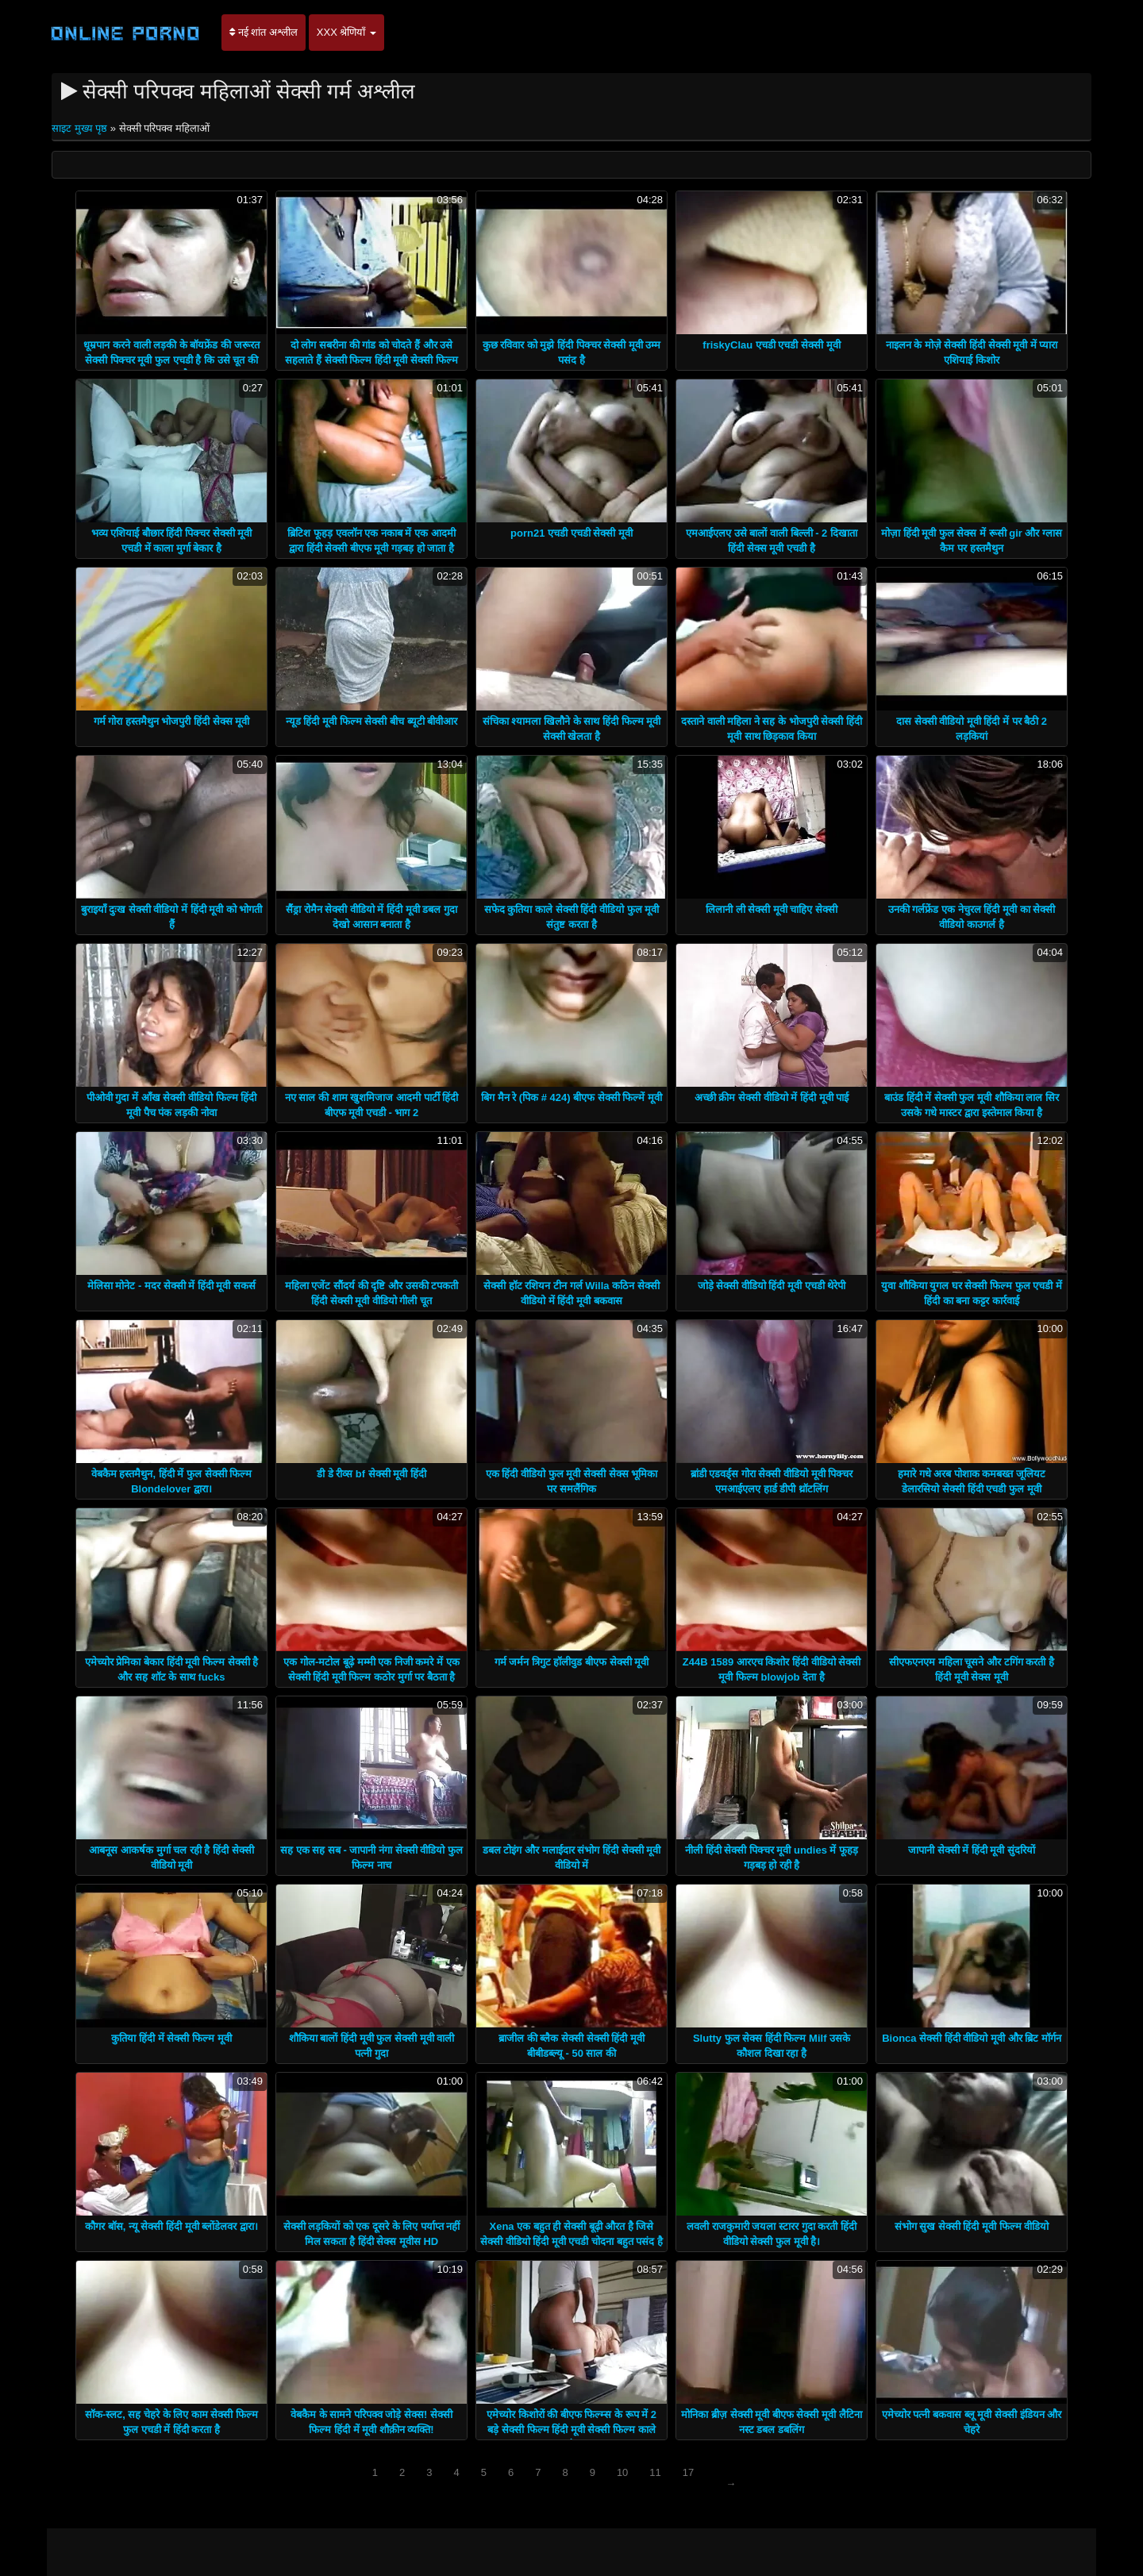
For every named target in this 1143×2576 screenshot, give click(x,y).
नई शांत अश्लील (263, 32)
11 (654, 2472)
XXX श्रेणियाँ (346, 32)
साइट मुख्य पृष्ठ (81, 128)
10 (622, 2472)
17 (688, 2472)
